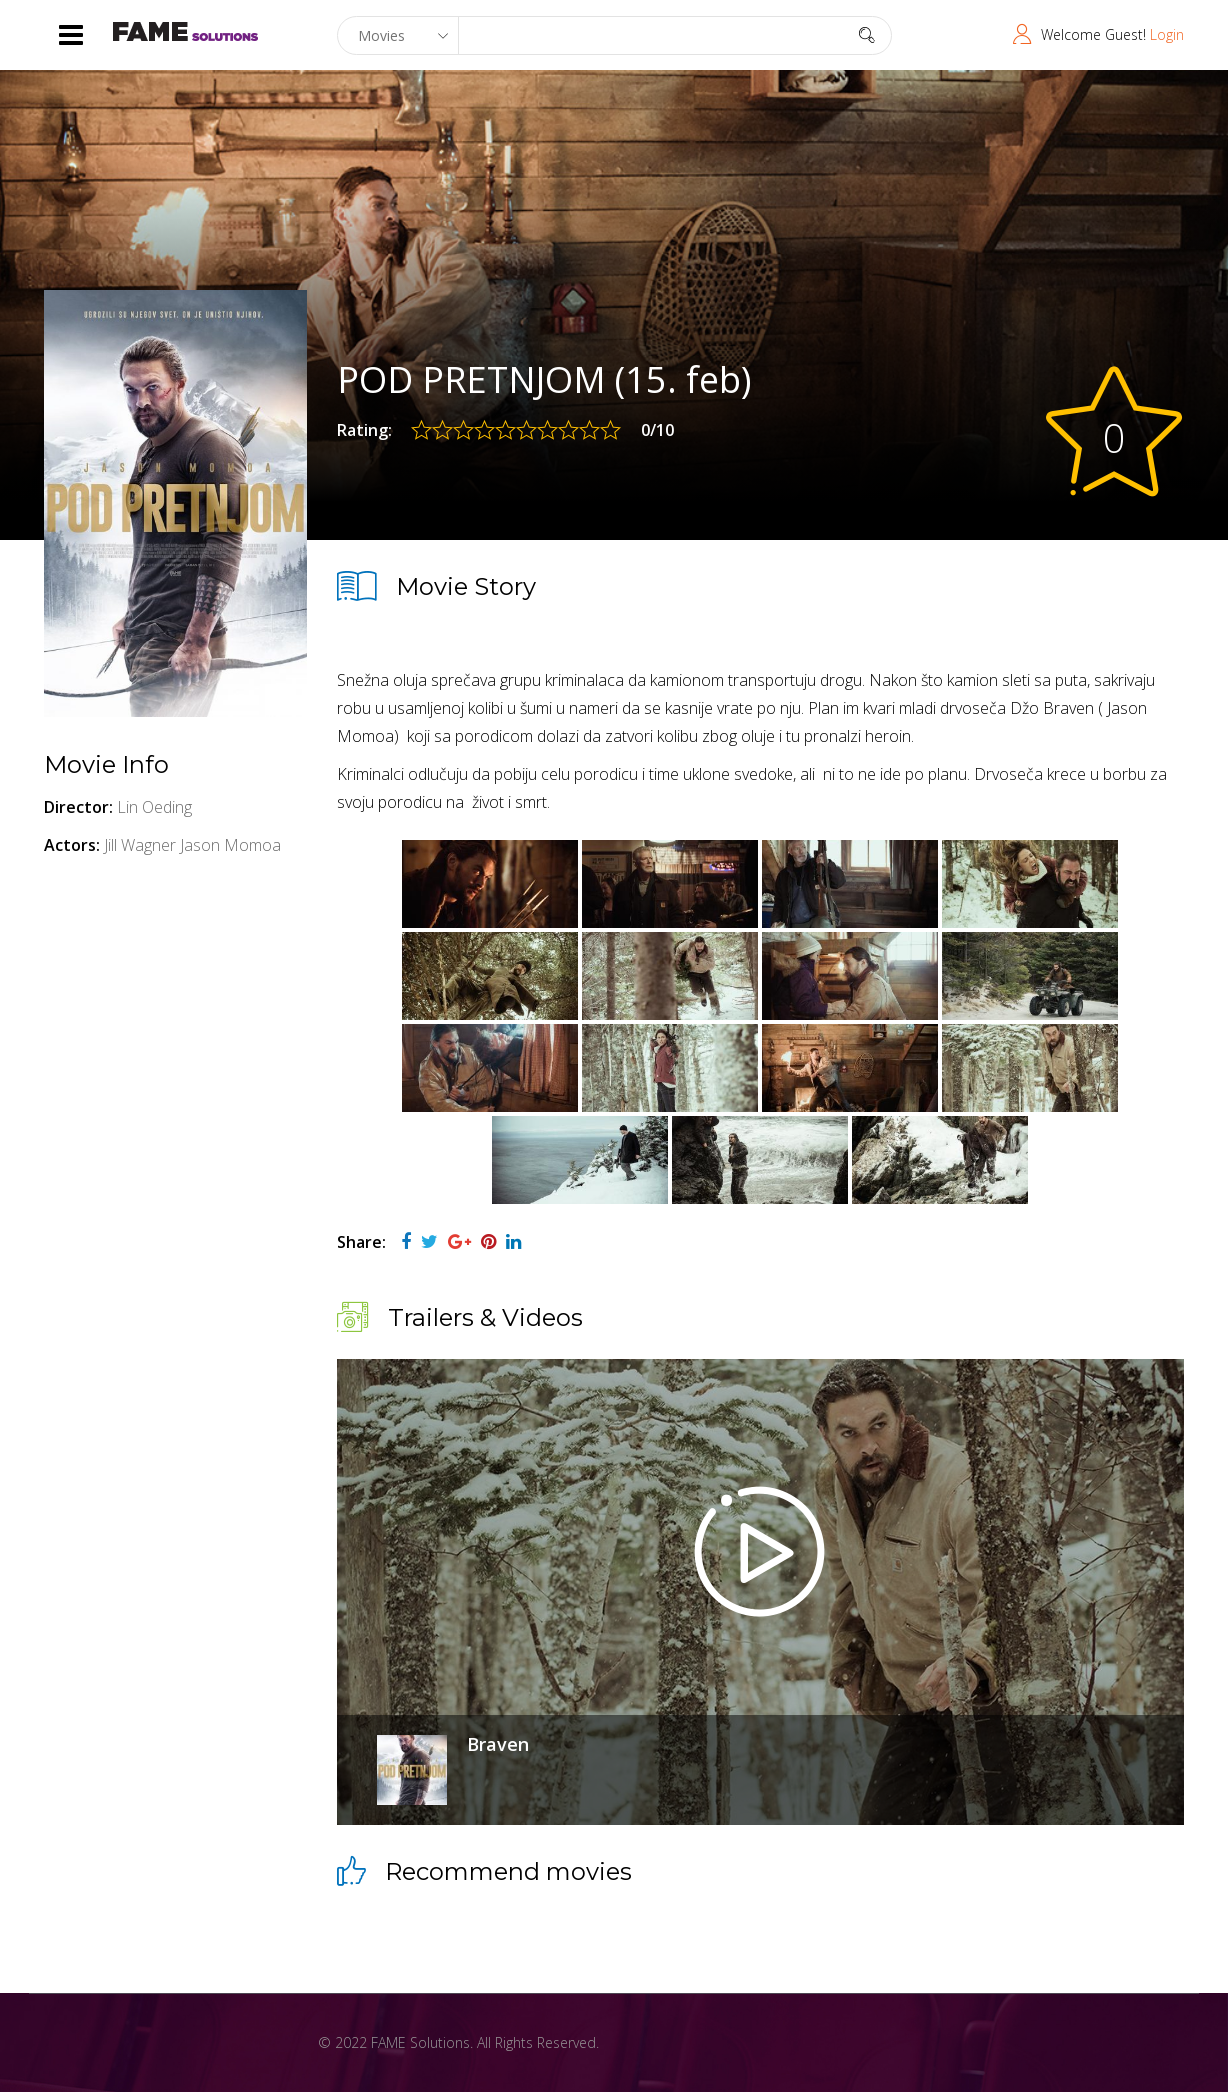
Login (1167, 34)
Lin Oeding (154, 807)
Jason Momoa (230, 845)
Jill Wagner (140, 845)
